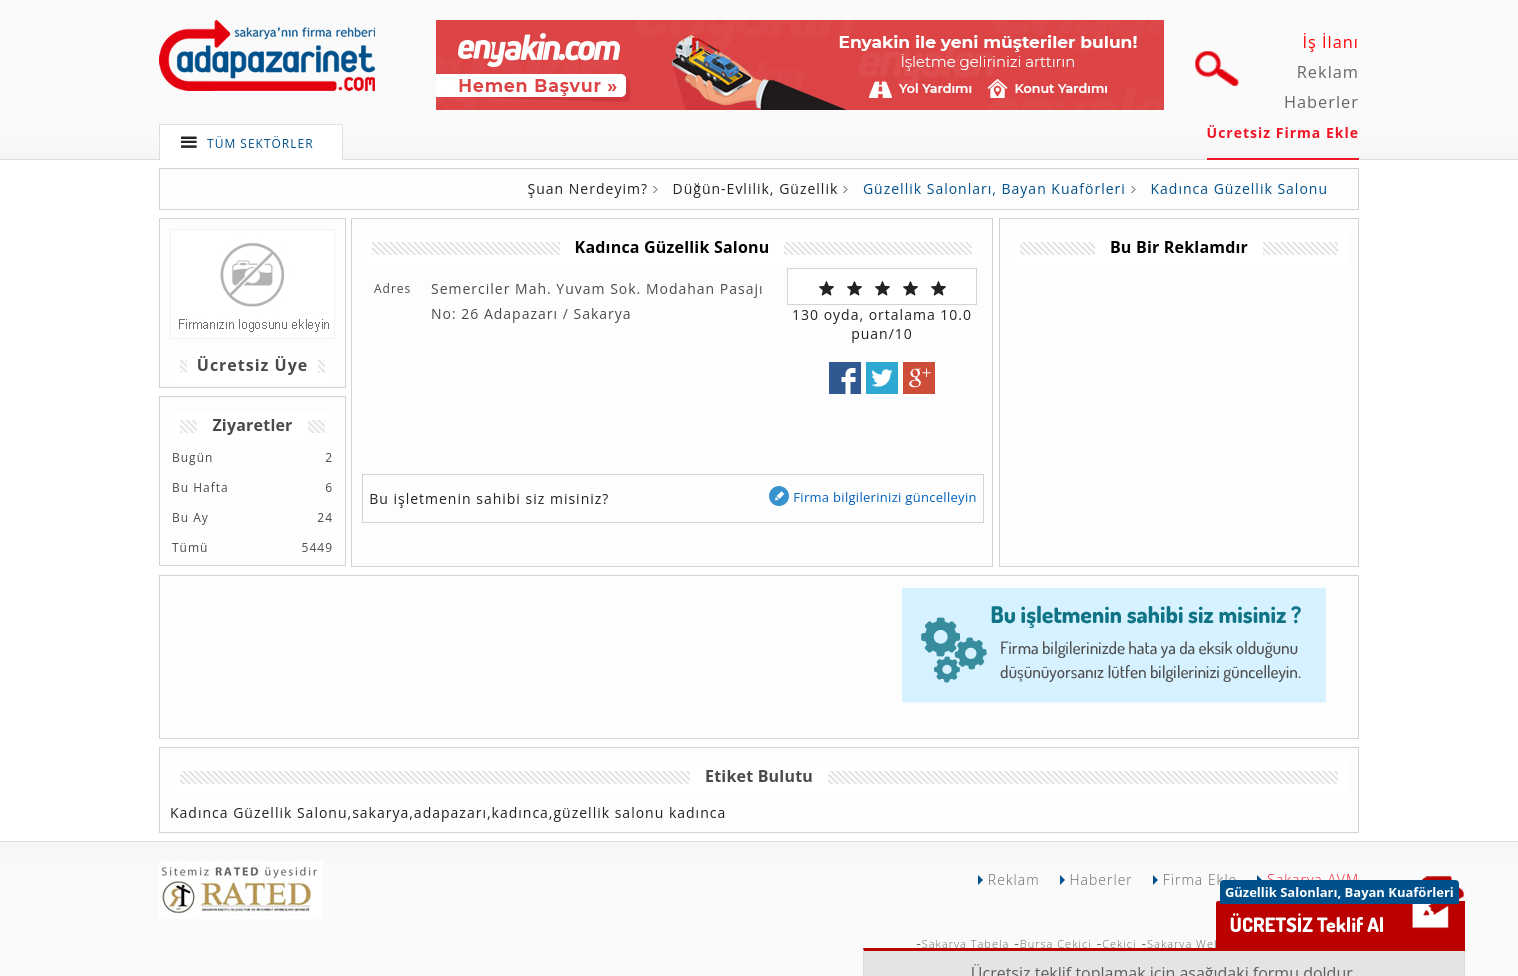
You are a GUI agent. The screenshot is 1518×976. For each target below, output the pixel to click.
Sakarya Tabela (966, 943)
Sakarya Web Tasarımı (1211, 943)
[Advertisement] (1178, 404)
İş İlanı (1330, 42)
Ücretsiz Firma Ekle (1283, 132)
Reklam (1328, 72)
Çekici (1119, 943)
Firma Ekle (1200, 879)
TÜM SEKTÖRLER (260, 143)
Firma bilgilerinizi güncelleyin (872, 496)
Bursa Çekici (1056, 943)
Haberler (1321, 102)
